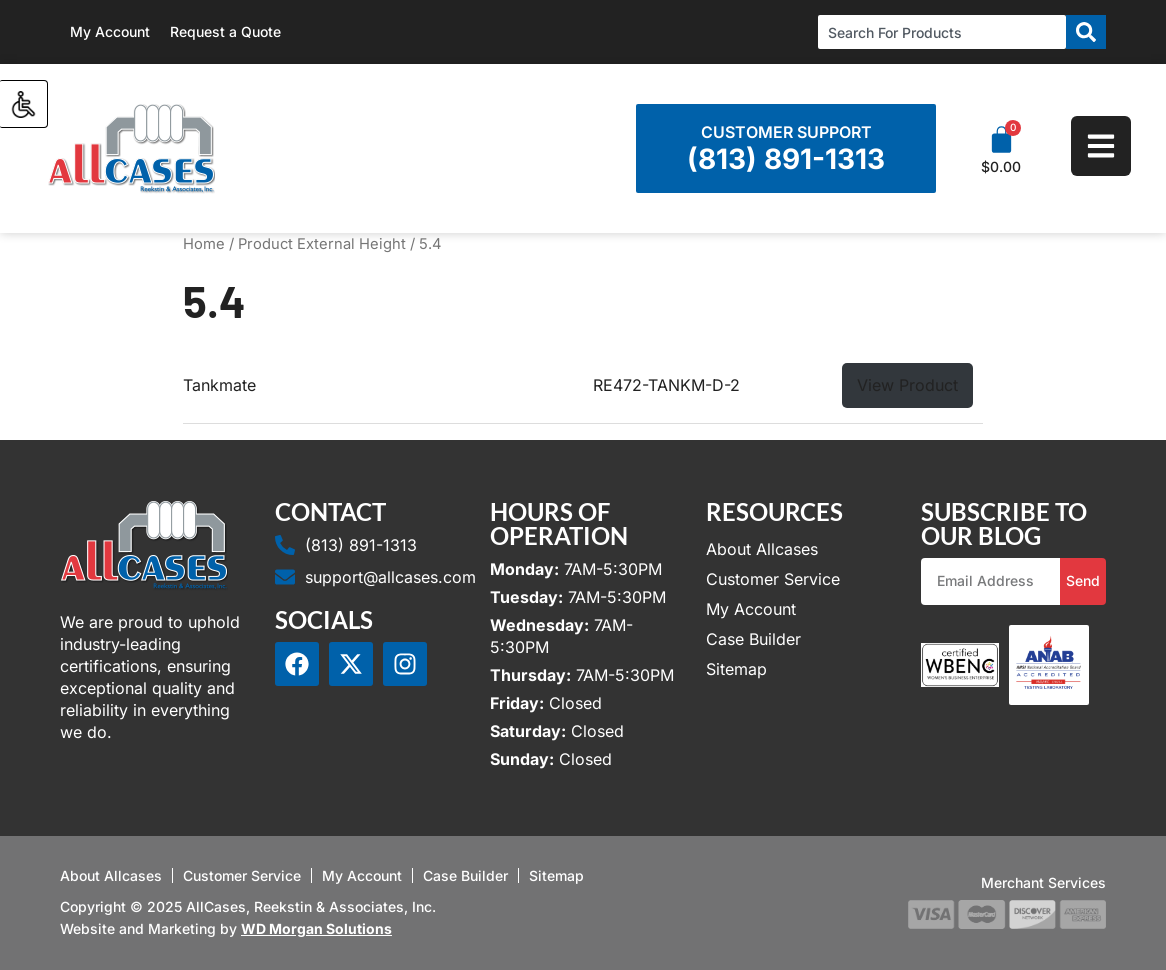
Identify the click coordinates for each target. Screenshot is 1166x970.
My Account (110, 31)
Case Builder (753, 639)
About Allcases (762, 549)
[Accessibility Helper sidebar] (24, 104)
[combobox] (942, 32)
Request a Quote (225, 31)
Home (204, 244)
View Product (907, 385)
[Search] (1086, 32)
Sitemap (736, 669)
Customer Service (773, 579)
